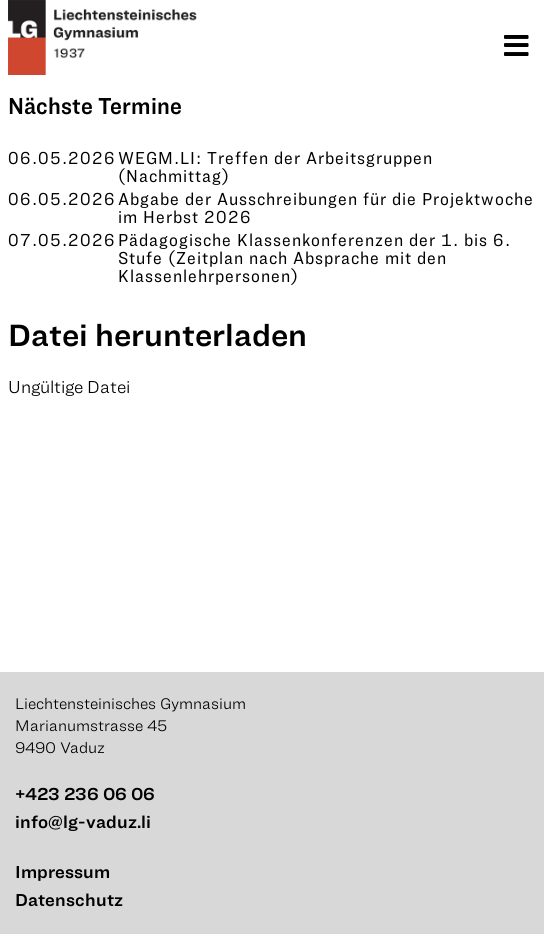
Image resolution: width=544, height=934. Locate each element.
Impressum (62, 871)
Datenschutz (69, 899)
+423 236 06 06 (85, 793)
